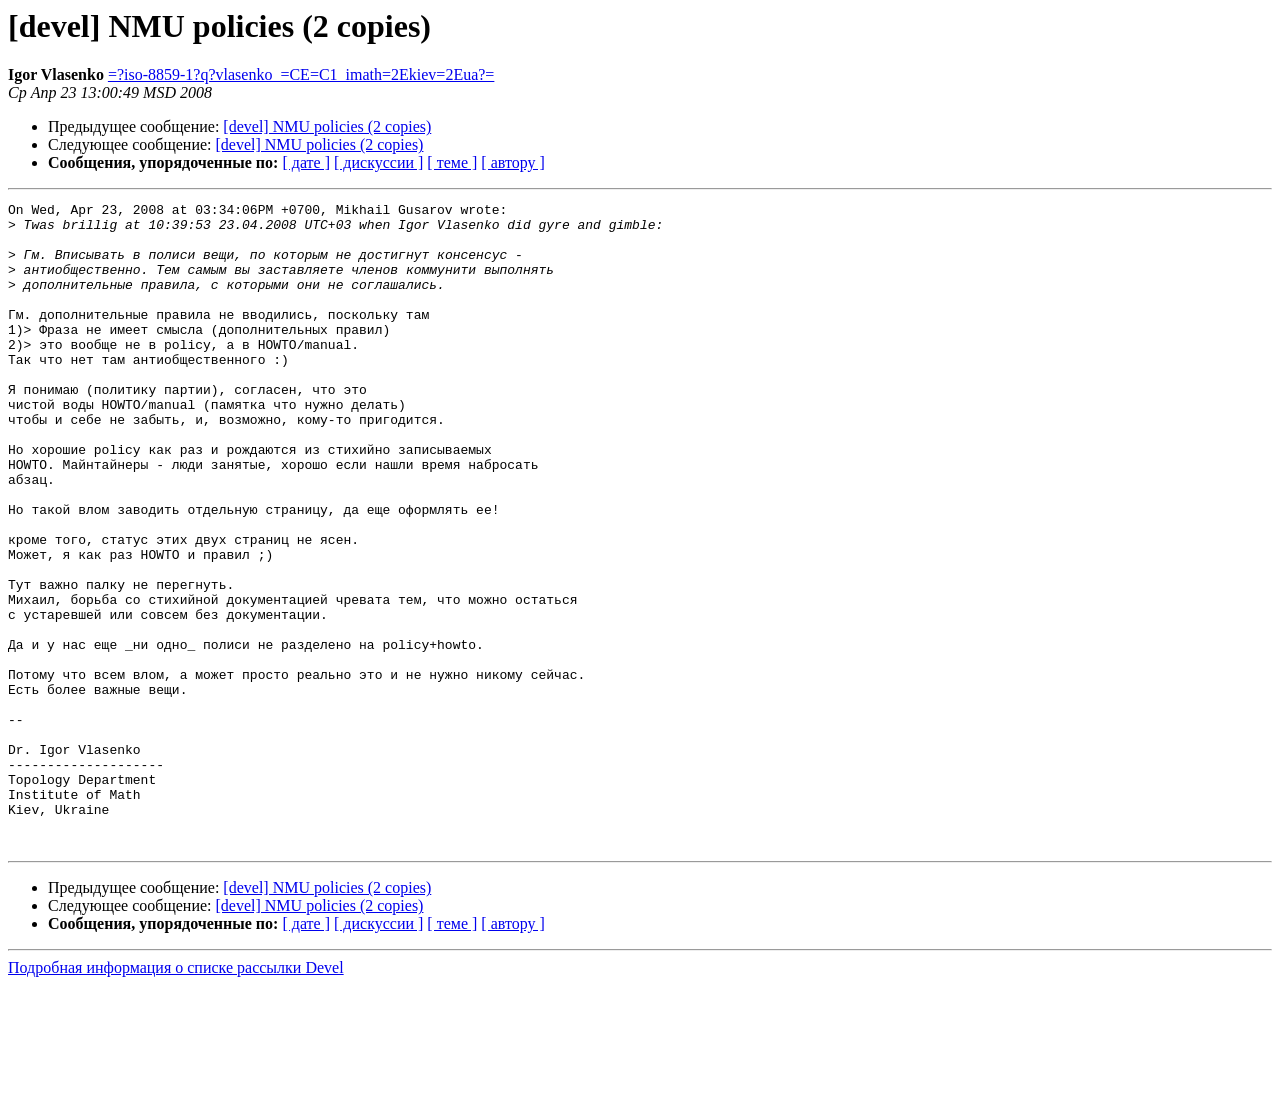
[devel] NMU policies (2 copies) (327, 126)
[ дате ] (306, 162)
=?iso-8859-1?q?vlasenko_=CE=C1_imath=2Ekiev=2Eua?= (301, 74)
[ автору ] (512, 162)
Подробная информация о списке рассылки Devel (176, 1096)
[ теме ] (452, 162)
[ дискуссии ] (378, 162)
